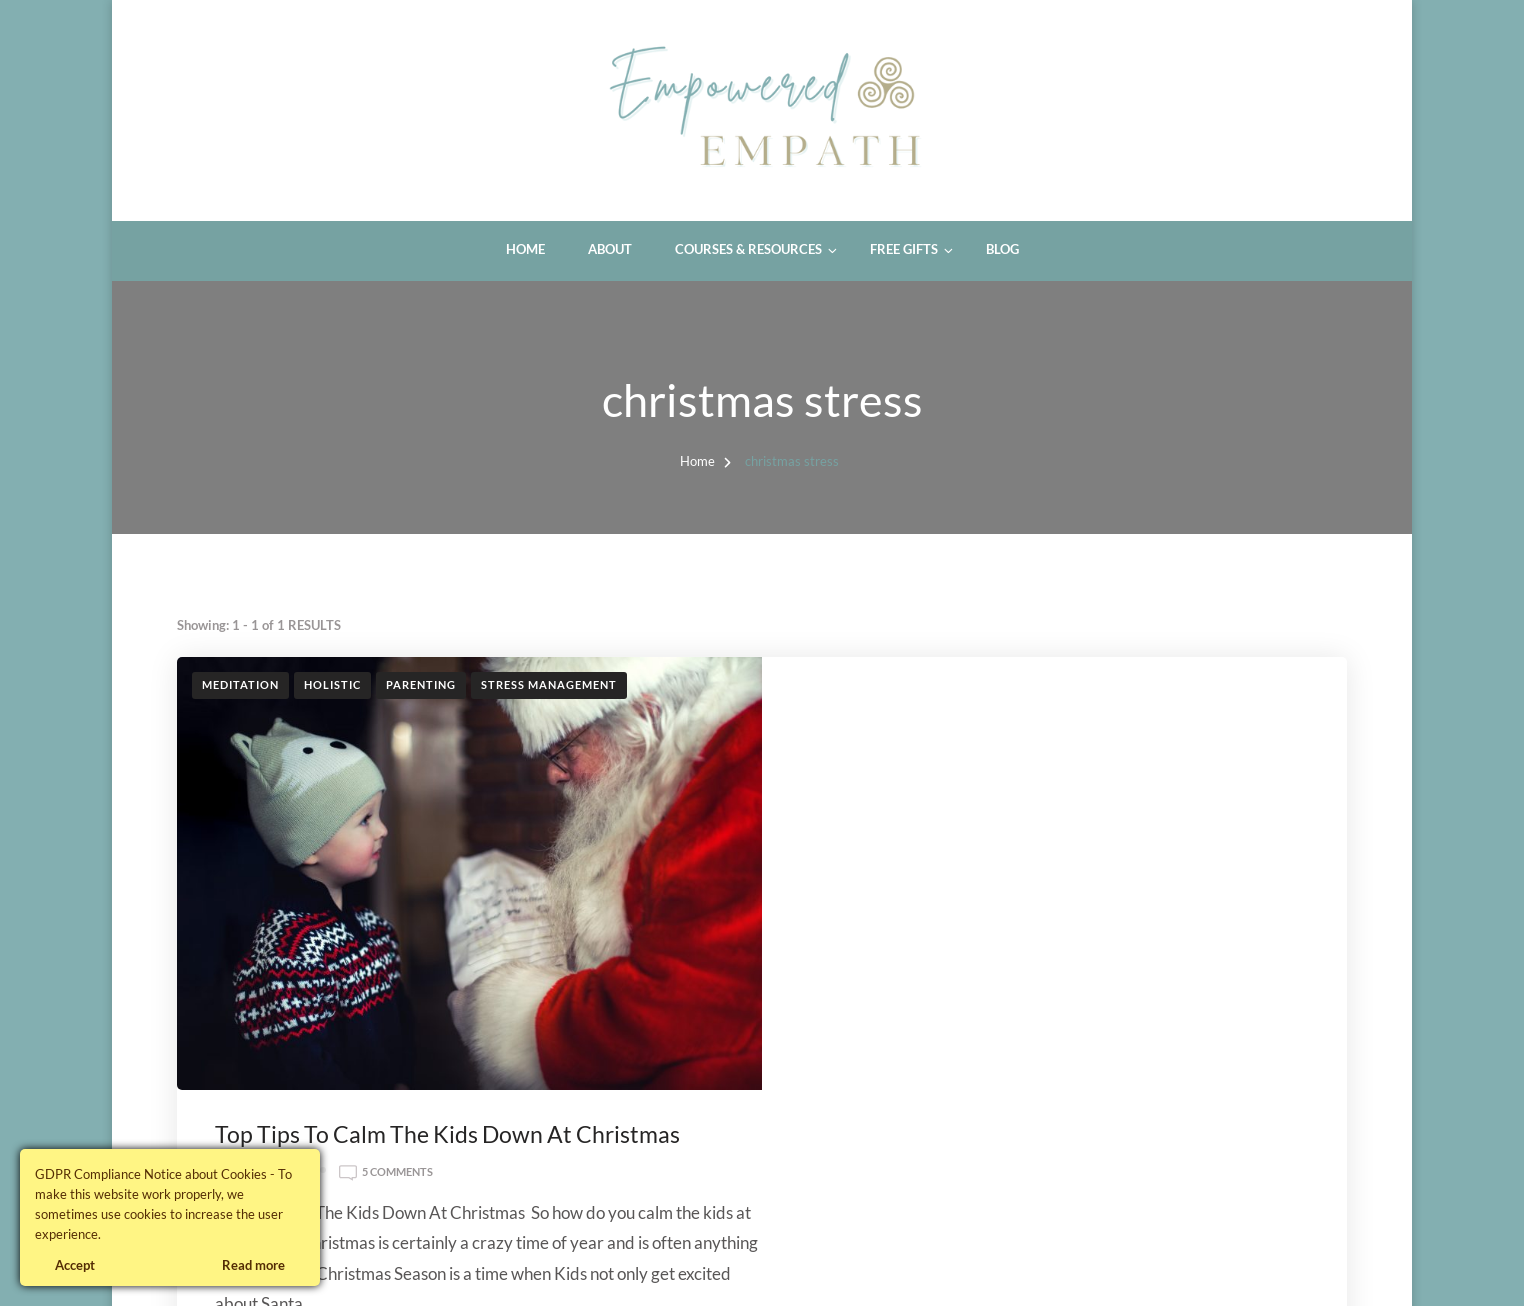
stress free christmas (993, 942)
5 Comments (984, 741)
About (610, 249)
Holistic (332, 684)
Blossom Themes (401, 1267)
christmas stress (862, 942)
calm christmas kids (911, 911)
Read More (1025, 1087)
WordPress (577, 1267)
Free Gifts (904, 249)
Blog (1002, 249)
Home (525, 249)
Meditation (240, 684)
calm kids (1016, 911)
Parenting (421, 684)
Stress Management (549, 684)
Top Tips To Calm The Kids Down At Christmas (1034, 702)
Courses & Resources (748, 249)
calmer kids (1231, 911)
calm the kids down (1120, 911)
